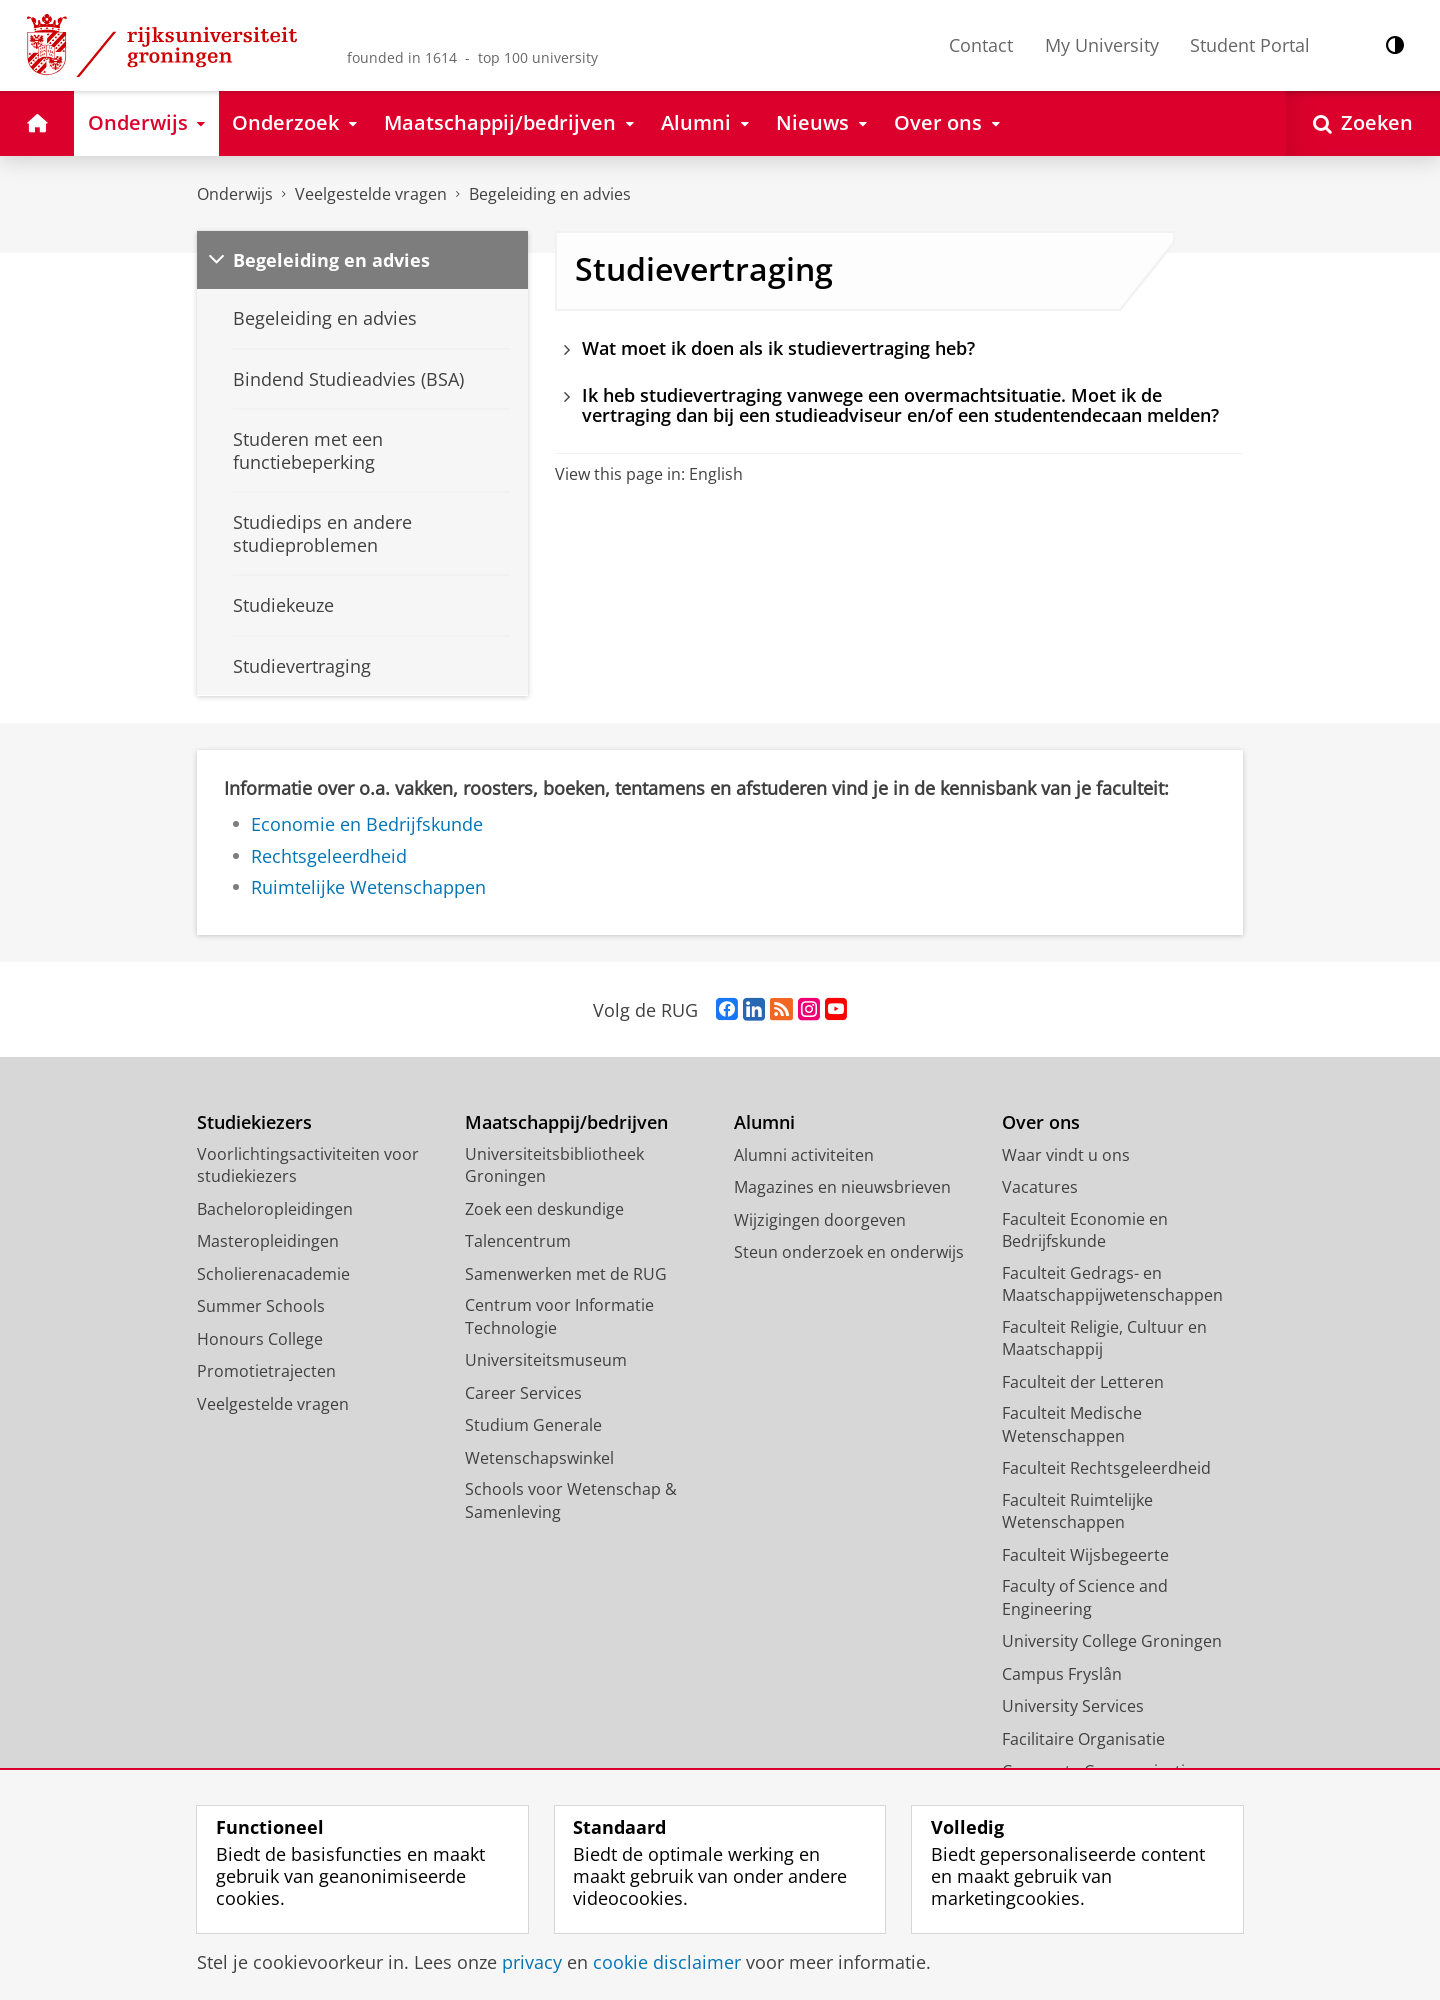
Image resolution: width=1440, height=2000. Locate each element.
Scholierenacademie (273, 1274)
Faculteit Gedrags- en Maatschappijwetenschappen (1112, 1284)
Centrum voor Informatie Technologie (559, 1316)
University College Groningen (1112, 1641)
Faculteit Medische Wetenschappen (1072, 1424)
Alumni (764, 1122)
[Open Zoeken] (1363, 123)
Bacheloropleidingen (275, 1209)
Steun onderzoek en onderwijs (849, 1252)
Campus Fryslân (1062, 1674)
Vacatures (1040, 1187)
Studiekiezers (254, 1122)
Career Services (523, 1393)
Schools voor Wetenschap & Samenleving (571, 1500)
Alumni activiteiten (804, 1155)
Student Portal (1250, 45)
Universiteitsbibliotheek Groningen (554, 1165)
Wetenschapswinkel (539, 1458)
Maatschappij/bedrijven (566, 1122)
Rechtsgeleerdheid (329, 856)
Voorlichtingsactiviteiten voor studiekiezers (308, 1165)
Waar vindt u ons (1066, 1155)
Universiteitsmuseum (546, 1360)
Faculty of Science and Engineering (1085, 1597)
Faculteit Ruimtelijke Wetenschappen (1077, 1511)
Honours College (260, 1339)
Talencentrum (518, 1241)
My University (1102, 45)
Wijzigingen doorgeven (820, 1220)
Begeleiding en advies (550, 194)
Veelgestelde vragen (371, 194)
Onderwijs (235, 194)
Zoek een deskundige (544, 1209)
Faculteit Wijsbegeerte (1085, 1555)
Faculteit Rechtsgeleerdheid (1106, 1468)
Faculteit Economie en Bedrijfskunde (1085, 1230)
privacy (532, 1962)
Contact (981, 45)
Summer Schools (261, 1306)
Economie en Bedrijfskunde (367, 824)
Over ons (1041, 1122)
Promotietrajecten (266, 1371)
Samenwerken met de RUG (566, 1274)
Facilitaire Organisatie (1083, 1739)
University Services (1073, 1706)
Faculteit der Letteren (1083, 1382)
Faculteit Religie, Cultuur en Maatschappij (1104, 1338)
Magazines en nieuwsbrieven (842, 1187)
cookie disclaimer (667, 1962)
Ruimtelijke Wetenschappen (368, 887)
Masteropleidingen (268, 1241)
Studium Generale (533, 1425)
